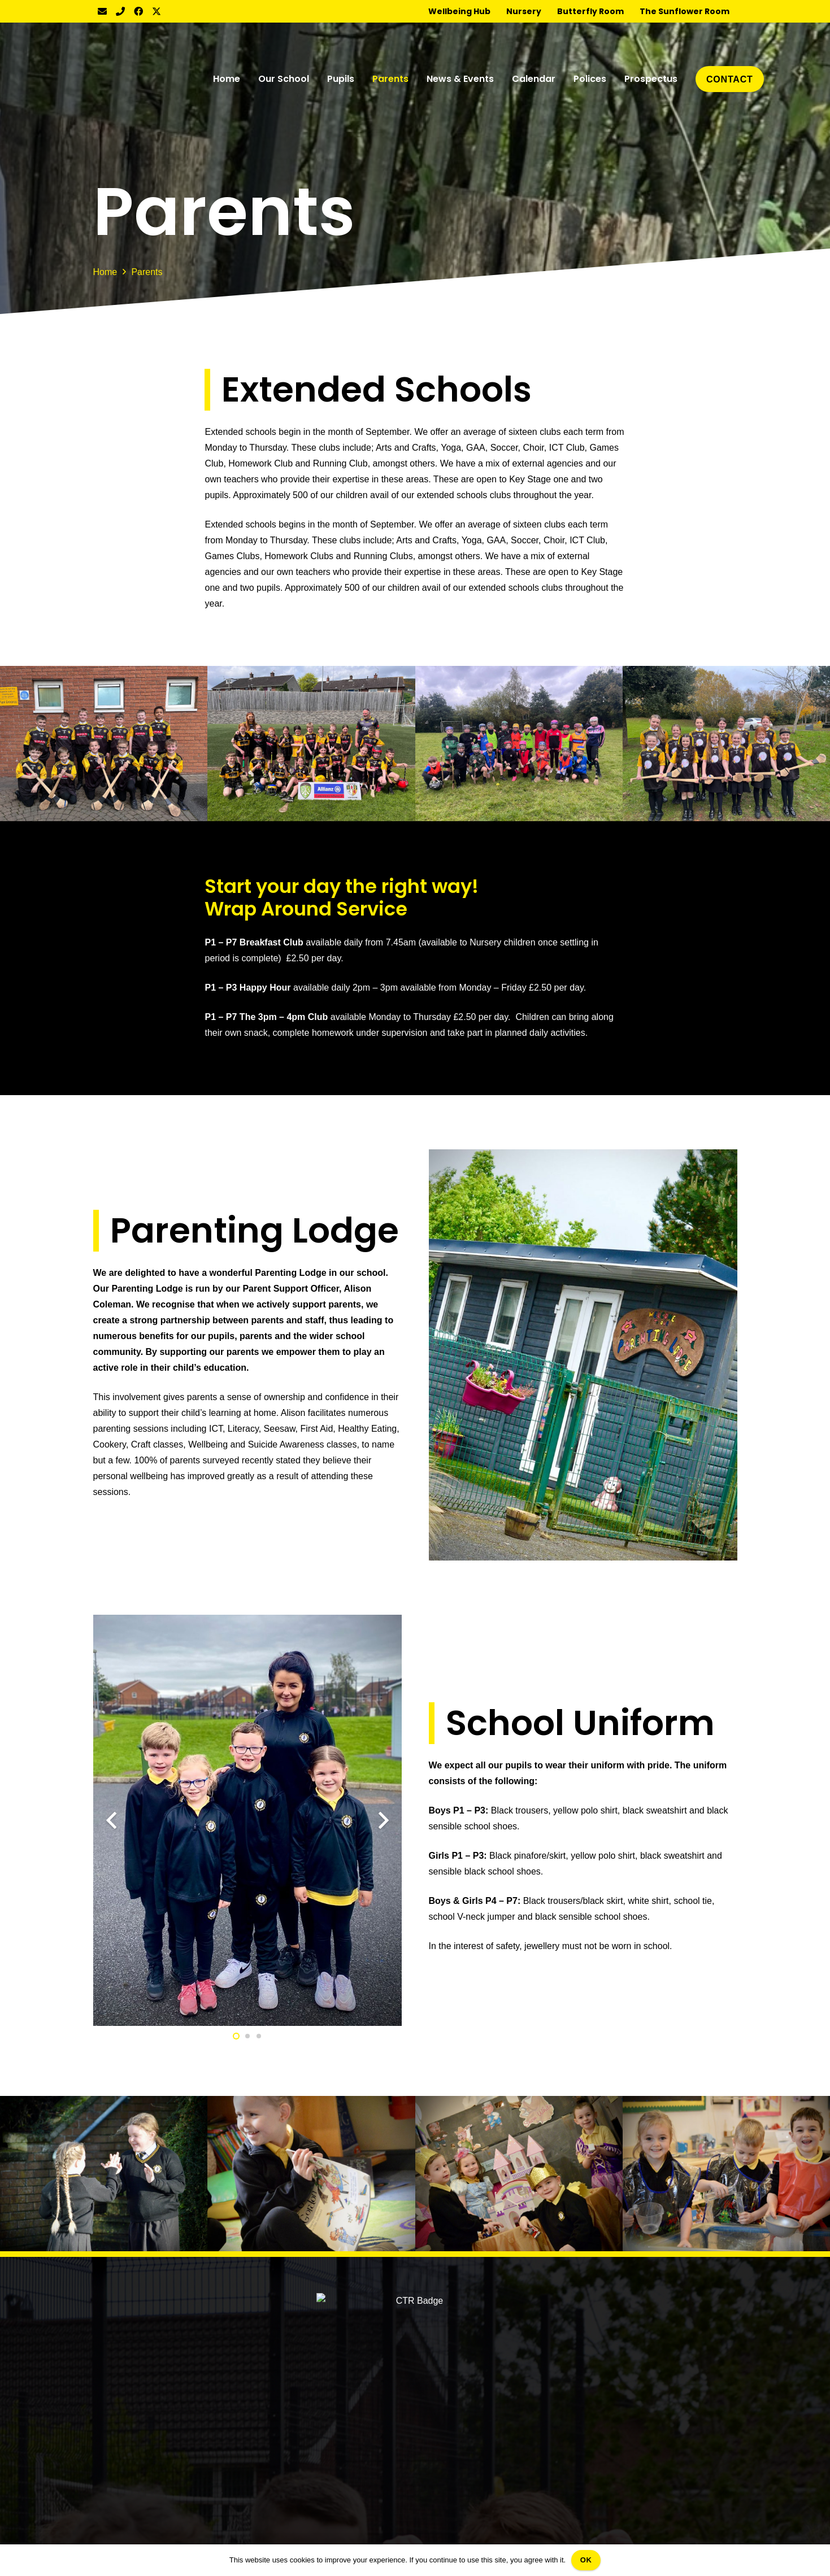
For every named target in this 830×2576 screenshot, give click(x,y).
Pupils (105, 2355)
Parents (108, 2373)
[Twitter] (156, 11)
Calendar (111, 2409)
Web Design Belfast (492, 2538)
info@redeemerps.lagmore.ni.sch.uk (664, 2406)
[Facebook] (138, 11)
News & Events (123, 2391)
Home (105, 2319)
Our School (115, 2337)
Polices (108, 2427)
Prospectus (115, 2445)
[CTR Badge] (138, 79)
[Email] (102, 11)
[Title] (120, 11)
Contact (108, 2463)
